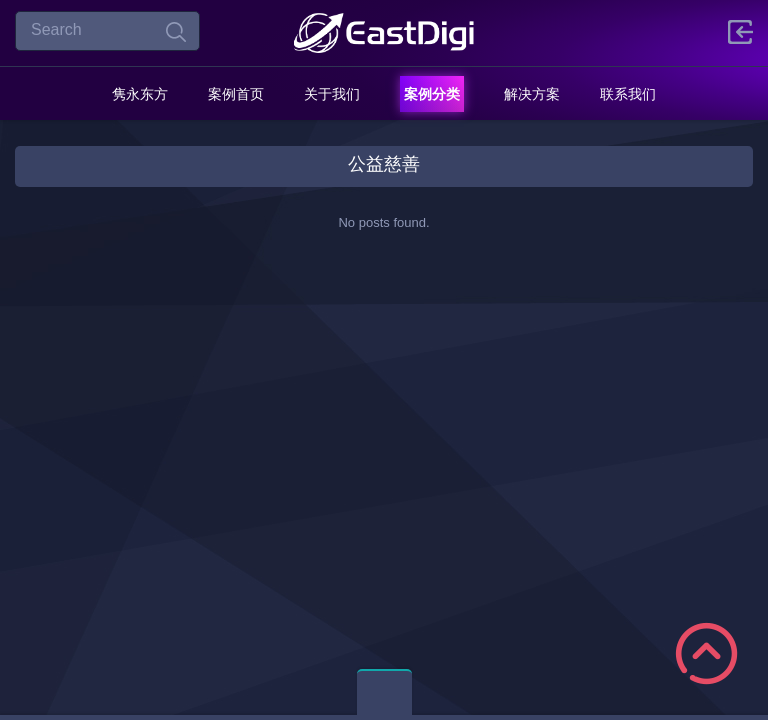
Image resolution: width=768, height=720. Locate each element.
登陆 (740, 32)
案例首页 (236, 94)
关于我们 (332, 94)
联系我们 (628, 94)
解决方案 (532, 94)
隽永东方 (140, 94)
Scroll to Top (706, 653)
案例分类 (432, 94)
